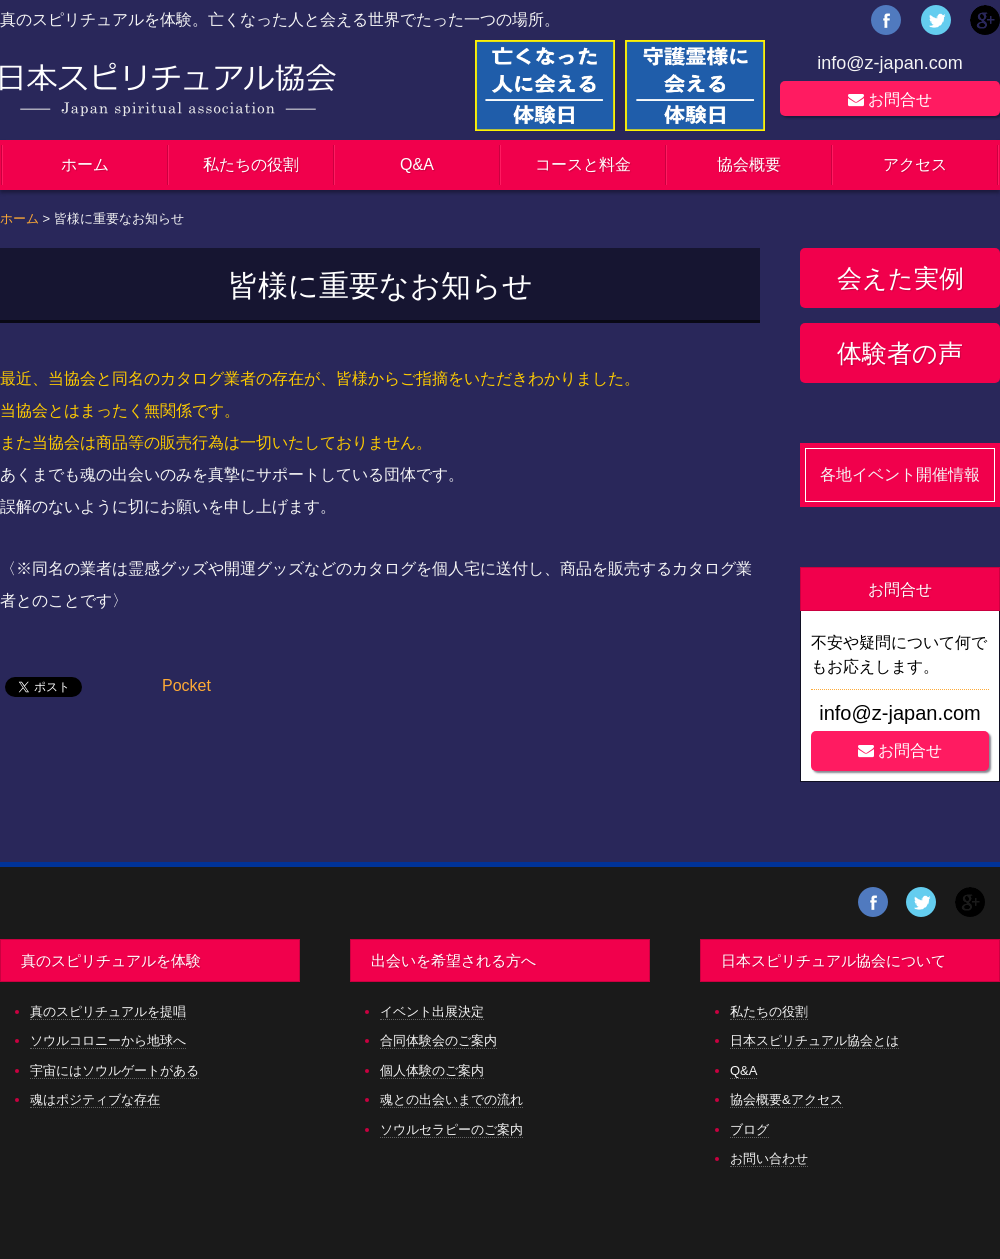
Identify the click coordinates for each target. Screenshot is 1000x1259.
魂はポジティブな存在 (95, 1099)
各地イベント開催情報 (900, 474)
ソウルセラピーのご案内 (451, 1129)
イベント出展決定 (432, 1011)
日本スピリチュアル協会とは (814, 1040)
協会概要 (749, 164)
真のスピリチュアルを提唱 (108, 1011)
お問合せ (890, 99)
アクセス (915, 164)
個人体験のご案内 (432, 1070)
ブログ (749, 1129)
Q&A (417, 164)
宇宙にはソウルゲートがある (114, 1070)
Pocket (186, 685)
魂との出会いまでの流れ (451, 1099)
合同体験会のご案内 (438, 1040)
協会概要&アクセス (786, 1099)
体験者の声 (900, 353)
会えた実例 (900, 278)
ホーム (85, 164)
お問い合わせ (769, 1158)
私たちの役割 (251, 164)
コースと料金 (583, 164)
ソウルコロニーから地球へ (108, 1040)
